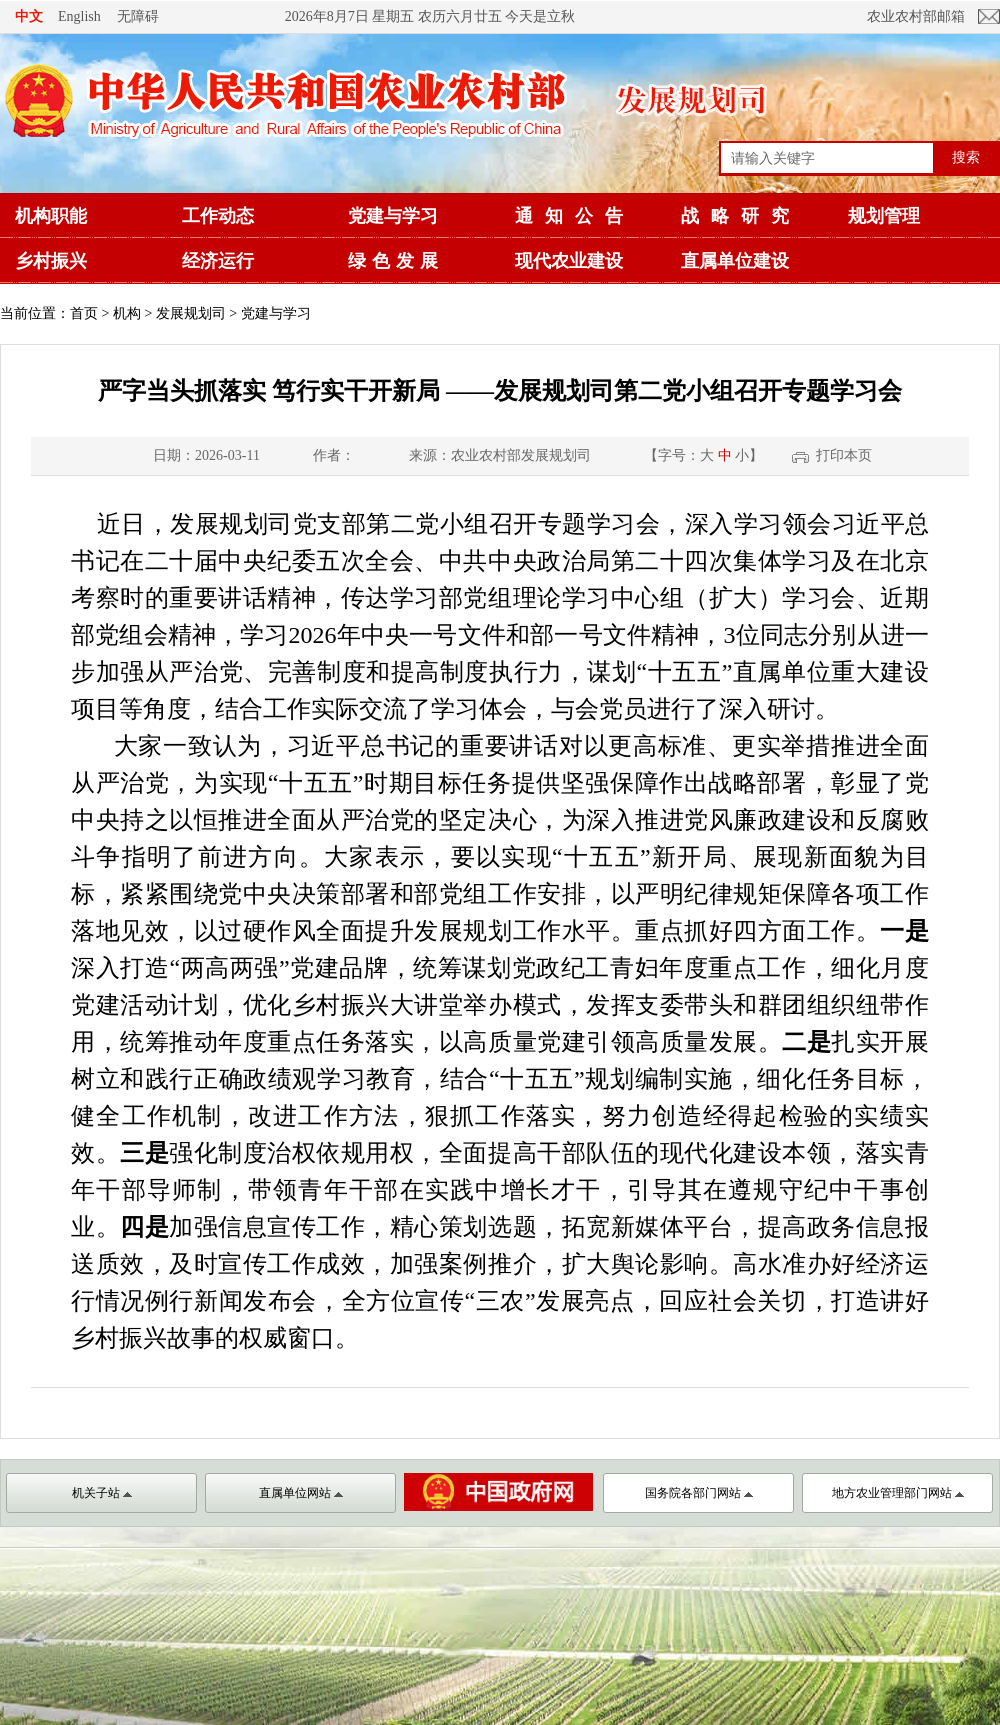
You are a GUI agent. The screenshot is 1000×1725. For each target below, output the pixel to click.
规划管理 (884, 216)
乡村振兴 (51, 261)
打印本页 (844, 455)
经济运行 (218, 261)
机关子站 (102, 1493)
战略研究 (741, 216)
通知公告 (575, 216)
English (79, 16)
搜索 (966, 157)
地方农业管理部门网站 (898, 1493)
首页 (84, 313)
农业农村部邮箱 (916, 16)
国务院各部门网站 (699, 1493)
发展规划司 (191, 313)
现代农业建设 (569, 261)
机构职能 (51, 216)
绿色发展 (396, 261)
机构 (127, 313)
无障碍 (138, 16)
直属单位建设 (735, 261)
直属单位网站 (301, 1493)
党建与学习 (393, 216)
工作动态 (218, 216)
